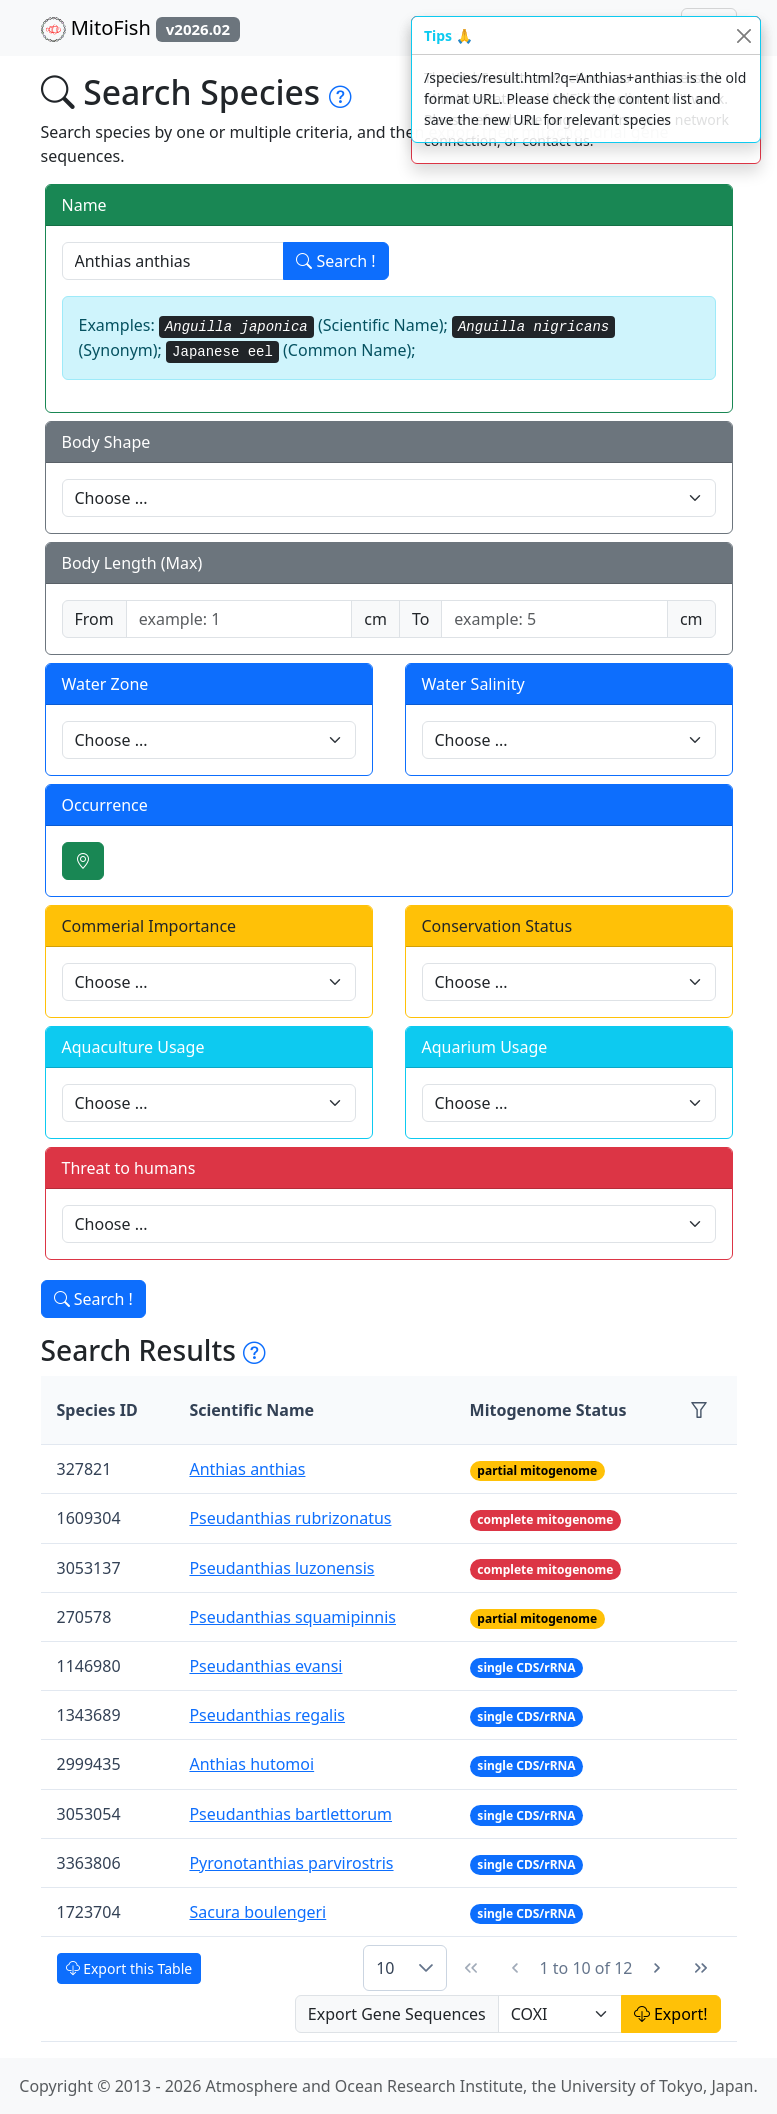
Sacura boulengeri (257, 1912)
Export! (671, 2014)
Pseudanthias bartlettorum (290, 1814)
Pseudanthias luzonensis (281, 1568)
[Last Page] (701, 1968)
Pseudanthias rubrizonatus (290, 1518)
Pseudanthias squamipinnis (292, 1617)
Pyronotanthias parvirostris (291, 1863)
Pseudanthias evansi (265, 1666)
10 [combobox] (385, 1968)
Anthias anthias (247, 1469)
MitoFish (140, 28)
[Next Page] (657, 1968)
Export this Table (129, 1968)
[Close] (743, 35)
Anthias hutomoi (251, 1764)
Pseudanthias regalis (267, 1715)
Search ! (335, 261)
